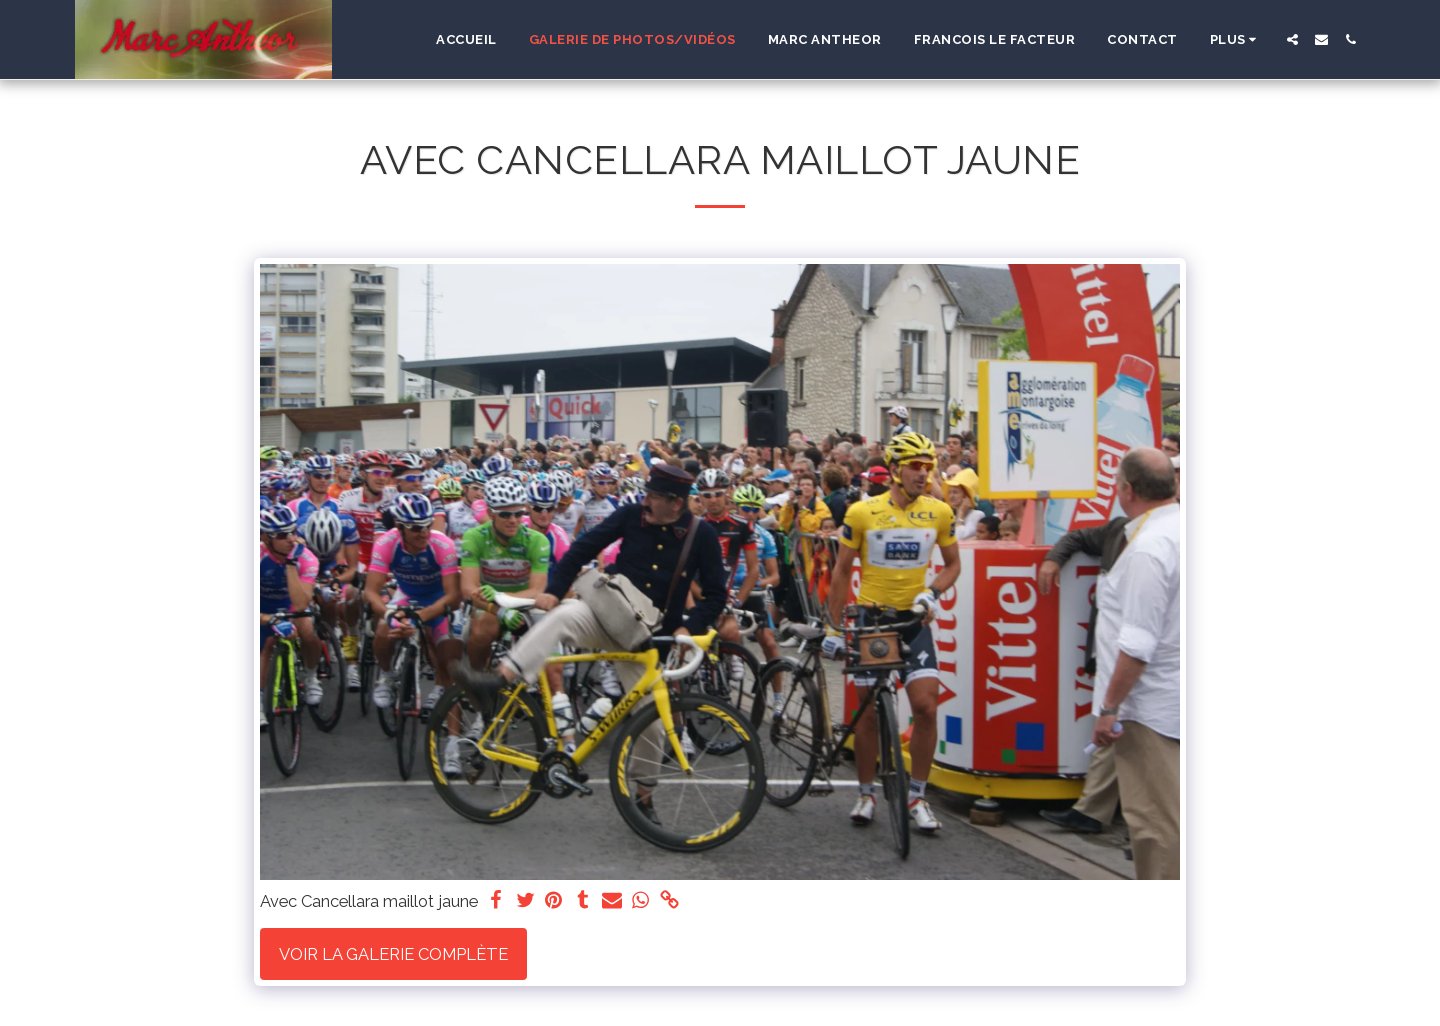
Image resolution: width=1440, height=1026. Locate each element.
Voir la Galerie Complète (393, 954)
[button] (1292, 39)
